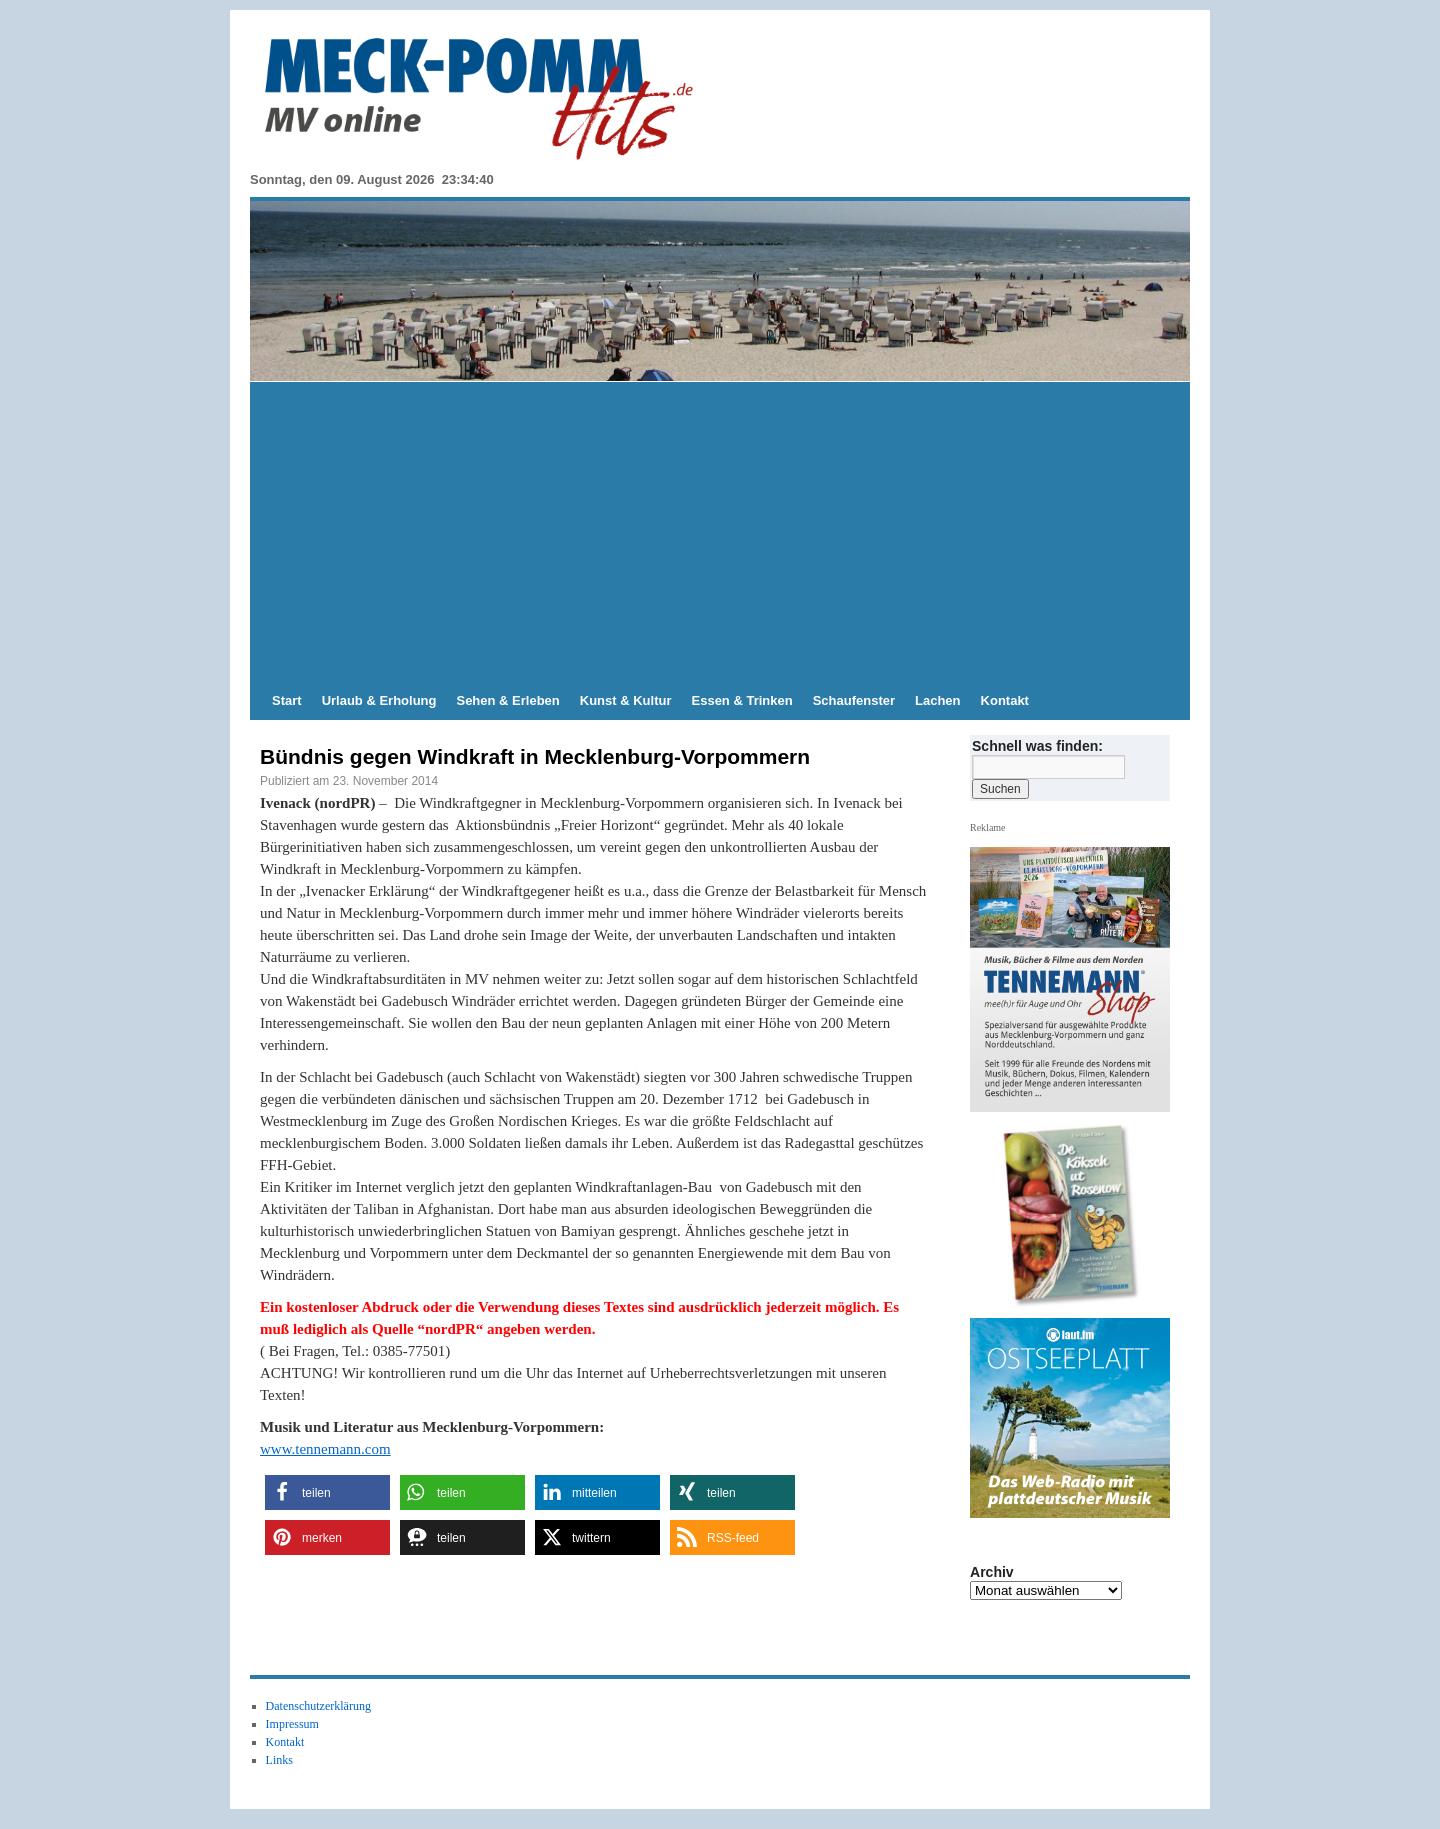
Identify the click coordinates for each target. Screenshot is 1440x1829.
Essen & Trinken (742, 700)
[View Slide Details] (1078, 1216)
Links (279, 1760)
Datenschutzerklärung (318, 1706)
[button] (327, 1492)
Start (287, 700)
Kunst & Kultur (626, 700)
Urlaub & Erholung (379, 700)
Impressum (292, 1724)
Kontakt (1005, 700)
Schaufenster (854, 700)
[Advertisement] (720, 532)
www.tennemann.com (325, 1449)
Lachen (938, 700)
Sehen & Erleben (507, 700)
